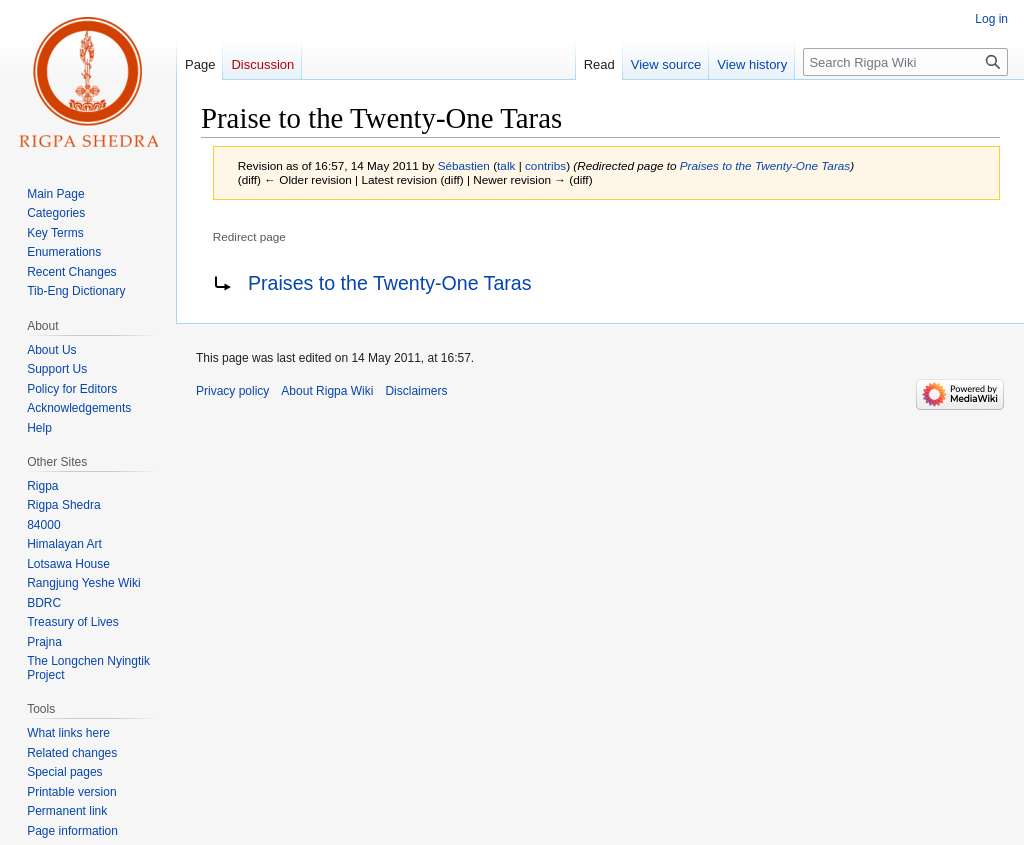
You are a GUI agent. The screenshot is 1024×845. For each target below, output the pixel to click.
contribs (545, 165)
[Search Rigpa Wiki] (905, 62)
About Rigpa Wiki (327, 391)
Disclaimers (416, 391)
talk (506, 165)
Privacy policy (232, 391)
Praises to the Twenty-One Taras (765, 165)
